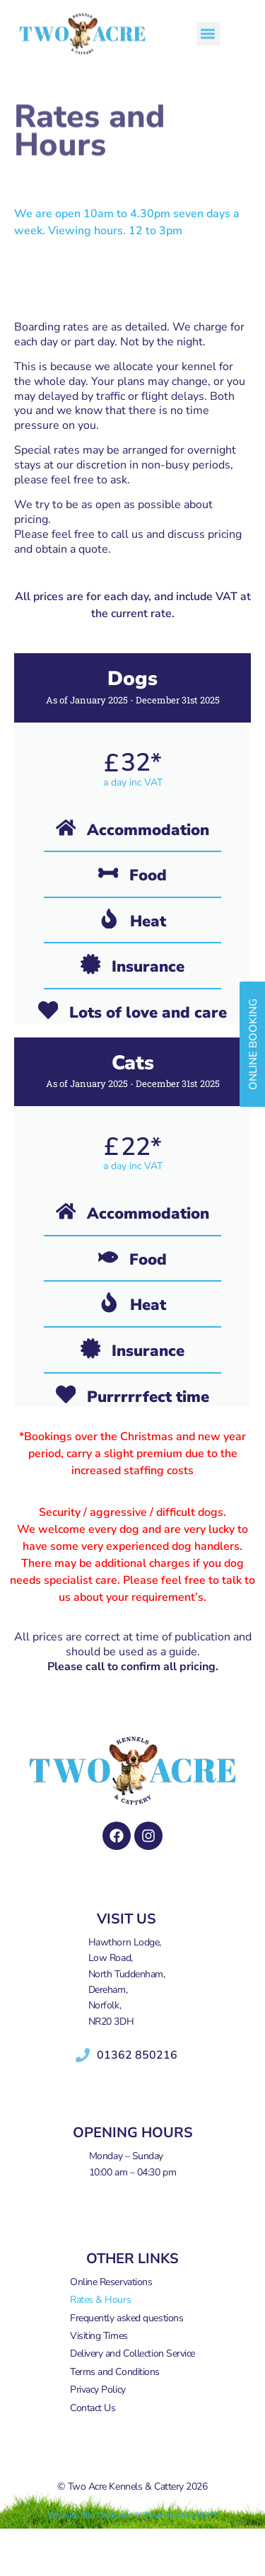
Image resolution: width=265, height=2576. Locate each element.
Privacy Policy (98, 2389)
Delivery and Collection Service (132, 2353)
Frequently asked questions (126, 2318)
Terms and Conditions (115, 2372)
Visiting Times (99, 2335)
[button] (208, 28)
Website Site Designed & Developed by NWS (132, 2515)
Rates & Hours (100, 2299)
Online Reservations (111, 2282)
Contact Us (93, 2408)
